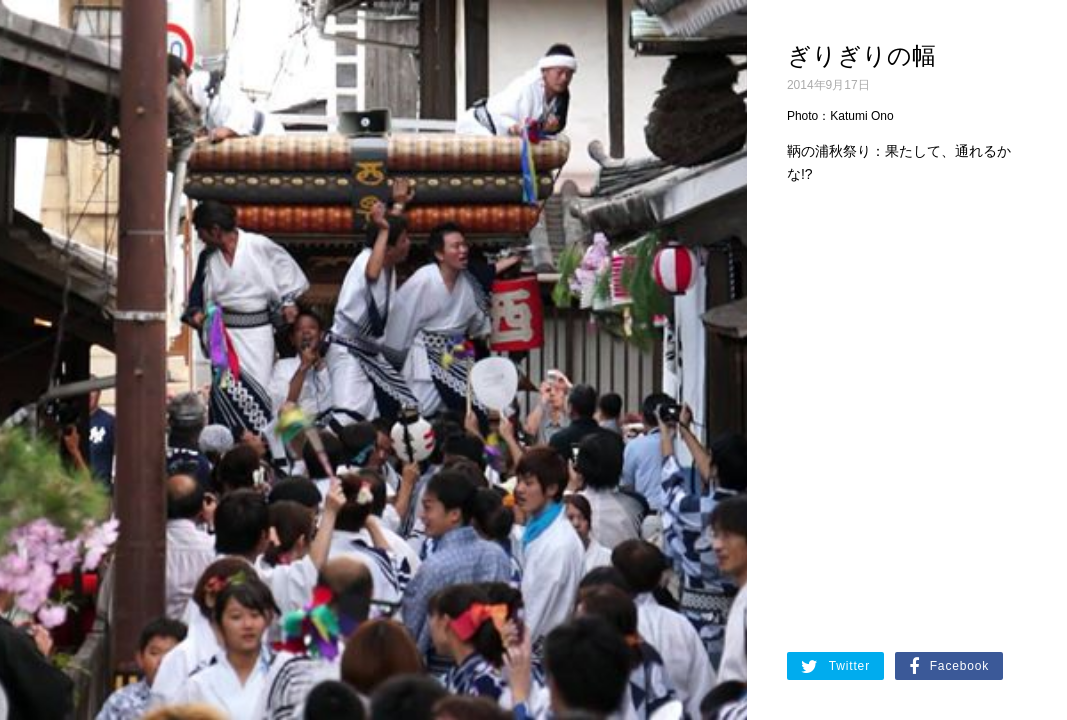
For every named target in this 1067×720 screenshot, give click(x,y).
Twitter (835, 667)
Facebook (949, 667)
